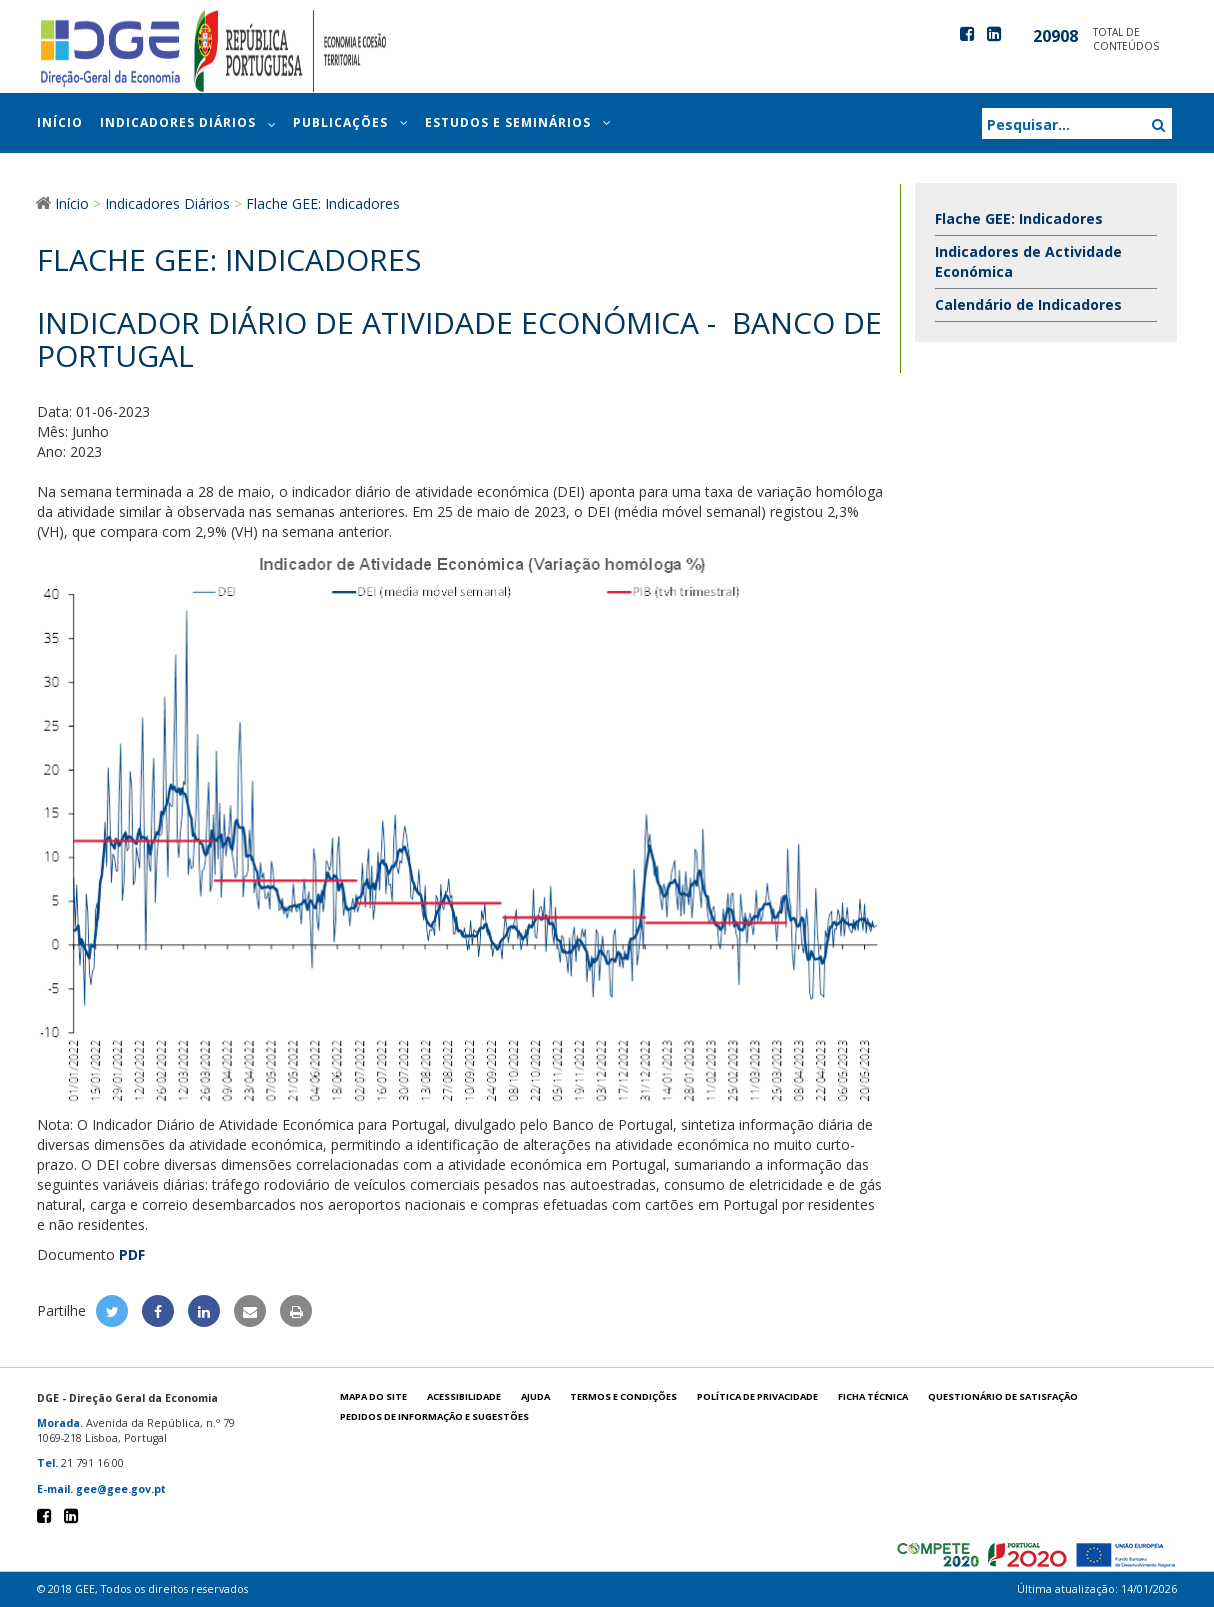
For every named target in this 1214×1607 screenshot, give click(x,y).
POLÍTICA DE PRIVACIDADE (757, 1396)
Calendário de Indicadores (1028, 304)
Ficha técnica (873, 1396)
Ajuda (535, 1396)
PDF (132, 1254)
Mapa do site (373, 1396)
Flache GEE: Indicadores (1019, 218)
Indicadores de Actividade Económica (1028, 261)
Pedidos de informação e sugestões (434, 1416)
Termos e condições (623, 1396)
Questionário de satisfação (1003, 1396)
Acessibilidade (464, 1396)
